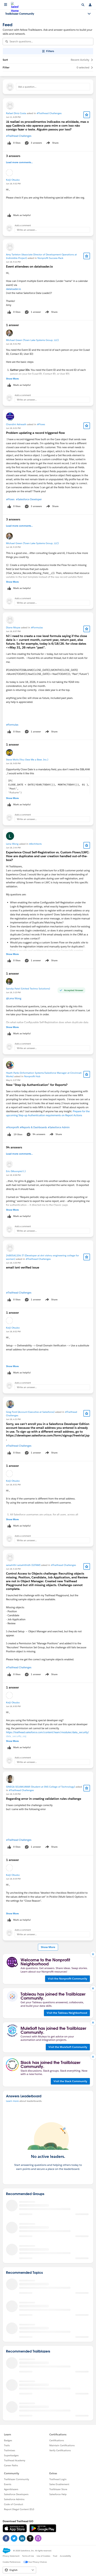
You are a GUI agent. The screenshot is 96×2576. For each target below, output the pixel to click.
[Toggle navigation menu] (89, 14)
